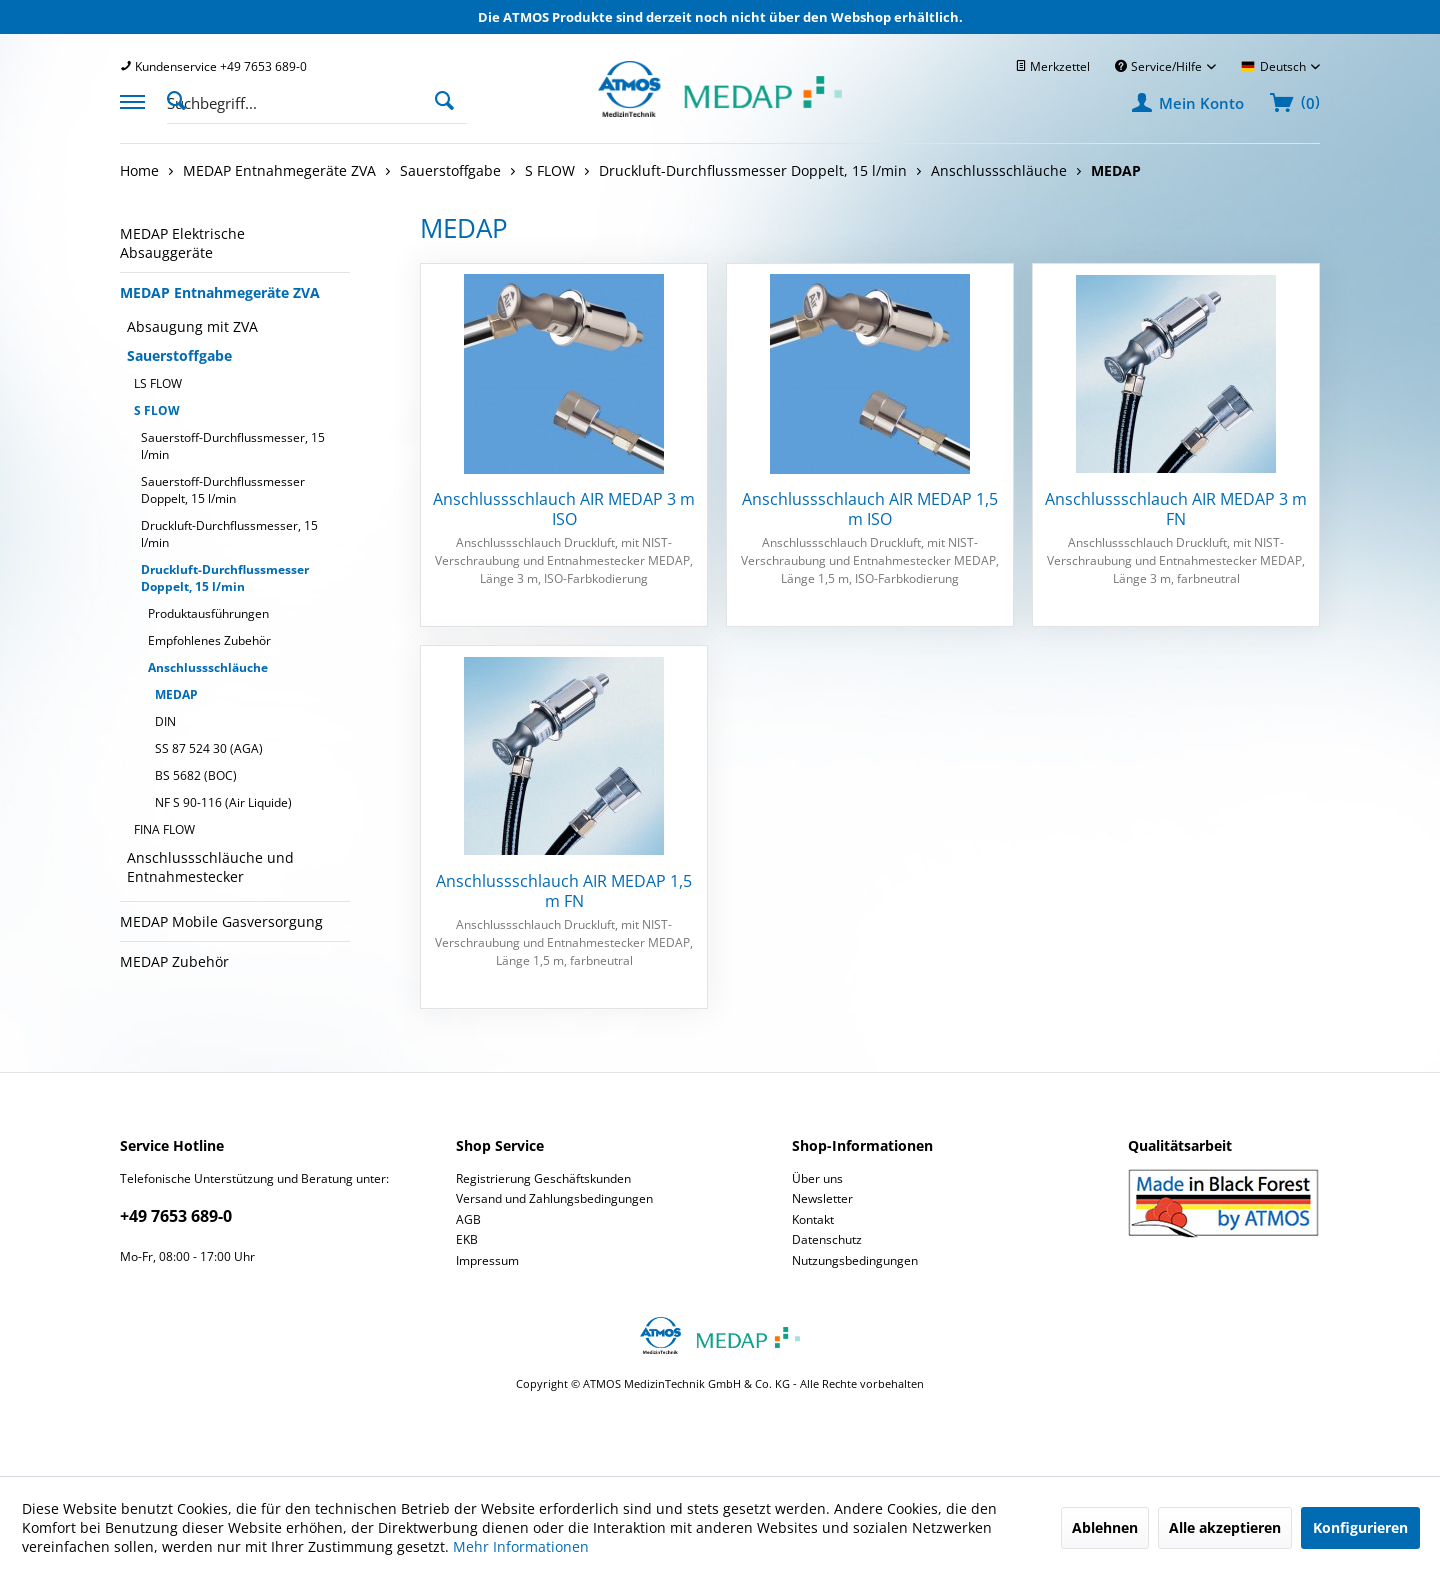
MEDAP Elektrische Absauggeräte (182, 243)
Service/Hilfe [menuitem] (1160, 66)
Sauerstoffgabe (179, 355)
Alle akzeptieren (1225, 1527)
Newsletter (822, 1198)
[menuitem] (213, 66)
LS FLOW (158, 383)
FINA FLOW (164, 829)
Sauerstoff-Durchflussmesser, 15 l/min (233, 446)
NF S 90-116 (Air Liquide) (223, 802)
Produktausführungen (208, 613)
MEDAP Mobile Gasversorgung (221, 921)
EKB (467, 1239)
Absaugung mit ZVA (192, 326)
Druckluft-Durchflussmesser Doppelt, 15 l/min (225, 578)
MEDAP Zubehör (174, 961)
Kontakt (813, 1219)
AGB (468, 1219)
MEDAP (176, 694)
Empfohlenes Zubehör (209, 640)
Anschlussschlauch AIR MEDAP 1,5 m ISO (870, 509)
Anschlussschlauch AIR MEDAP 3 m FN (1176, 509)
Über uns (817, 1178)
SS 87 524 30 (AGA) (209, 748)
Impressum (487, 1260)
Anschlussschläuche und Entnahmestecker (210, 867)
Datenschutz (827, 1239)
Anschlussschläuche (208, 667)
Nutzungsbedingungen (855, 1260)
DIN (165, 721)
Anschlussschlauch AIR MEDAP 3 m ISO (564, 509)
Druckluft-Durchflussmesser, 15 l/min (229, 534)
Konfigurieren (1360, 1527)
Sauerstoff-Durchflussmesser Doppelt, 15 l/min (223, 490)
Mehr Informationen (521, 1546)
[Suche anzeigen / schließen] (182, 99)
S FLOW (157, 410)
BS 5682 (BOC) (196, 775)
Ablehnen (1105, 1527)
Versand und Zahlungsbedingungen (554, 1198)
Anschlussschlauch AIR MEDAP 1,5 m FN (564, 891)
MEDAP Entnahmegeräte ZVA (220, 292)
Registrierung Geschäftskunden (543, 1178)
